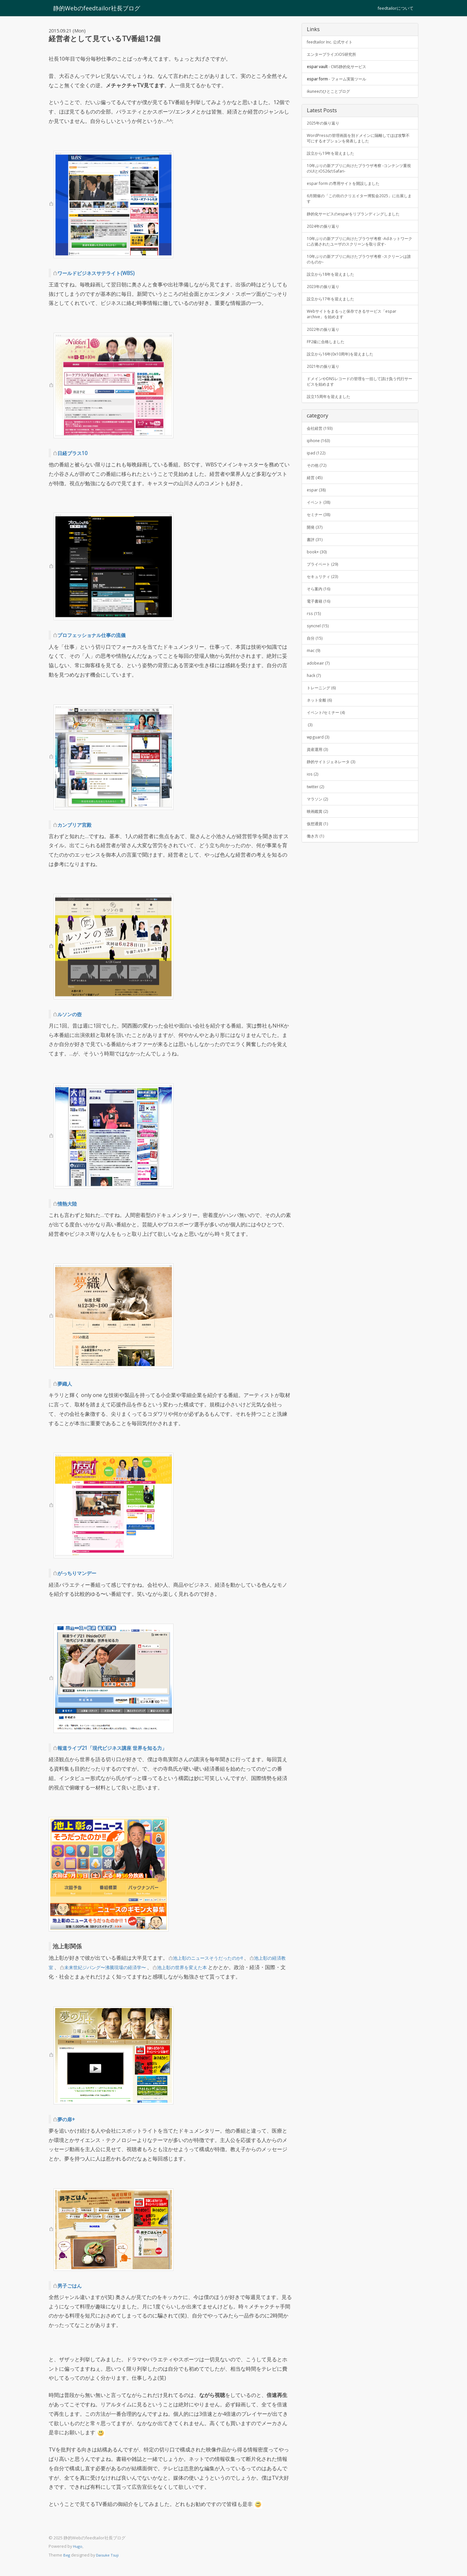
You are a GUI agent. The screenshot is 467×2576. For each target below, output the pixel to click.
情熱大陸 (69, 1203)
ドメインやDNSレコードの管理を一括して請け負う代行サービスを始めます (359, 416)
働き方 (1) (317, 898)
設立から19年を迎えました (334, 159)
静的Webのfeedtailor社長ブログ (92, 8)
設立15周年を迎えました (332, 433)
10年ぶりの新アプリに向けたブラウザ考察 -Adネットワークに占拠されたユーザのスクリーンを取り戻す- (359, 263)
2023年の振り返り (325, 315)
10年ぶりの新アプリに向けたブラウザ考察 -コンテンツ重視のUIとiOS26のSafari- (358, 176)
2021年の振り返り (325, 400)
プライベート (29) (325, 609)
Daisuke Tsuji (110, 2555)
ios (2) (313, 832)
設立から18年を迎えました (334, 302)
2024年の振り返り (325, 244)
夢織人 (66, 1383)
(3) (310, 779)
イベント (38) (320, 544)
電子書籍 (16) (320, 648)
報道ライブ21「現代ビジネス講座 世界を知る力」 (122, 1747)
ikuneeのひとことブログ (332, 94)
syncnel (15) (319, 675)
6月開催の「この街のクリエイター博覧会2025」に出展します (359, 208)
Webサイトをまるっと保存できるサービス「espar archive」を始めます (358, 344)
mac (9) (314, 701)
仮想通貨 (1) (319, 885)
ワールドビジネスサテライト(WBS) (102, 273)
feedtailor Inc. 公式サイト (332, 42)
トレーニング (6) (324, 740)
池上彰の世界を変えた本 (208, 1967)
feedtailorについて (395, 8)
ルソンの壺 (72, 1014)
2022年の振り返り (325, 361)
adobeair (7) (319, 714)
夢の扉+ (67, 2119)
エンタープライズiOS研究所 (335, 55)
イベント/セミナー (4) (329, 767)
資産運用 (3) (319, 806)
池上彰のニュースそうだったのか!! (213, 1957)
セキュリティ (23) (325, 622)
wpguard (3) (319, 793)
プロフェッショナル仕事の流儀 (98, 635)
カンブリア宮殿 (77, 824)
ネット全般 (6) (321, 754)
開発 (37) (316, 570)
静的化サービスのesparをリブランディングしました (358, 228)
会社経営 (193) (322, 465)
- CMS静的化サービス (341, 68)
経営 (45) (316, 517)
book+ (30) (318, 596)
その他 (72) (318, 504)
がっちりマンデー (80, 1573)
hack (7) (315, 727)
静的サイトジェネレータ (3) (335, 819)
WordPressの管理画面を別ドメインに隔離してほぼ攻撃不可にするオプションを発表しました (359, 143)
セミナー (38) (320, 557)
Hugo (78, 2546)
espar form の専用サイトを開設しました (348, 192)
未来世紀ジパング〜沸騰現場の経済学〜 (122, 1967)
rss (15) (314, 662)
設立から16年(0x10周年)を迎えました (345, 387)
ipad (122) (317, 491)
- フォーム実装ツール (341, 81)
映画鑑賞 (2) (319, 871)
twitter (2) (316, 845)
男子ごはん (72, 2285)
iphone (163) (320, 478)
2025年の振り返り (325, 127)
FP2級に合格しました (329, 374)
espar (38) (317, 531)
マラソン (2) (319, 858)
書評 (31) (316, 583)
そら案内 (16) (320, 635)
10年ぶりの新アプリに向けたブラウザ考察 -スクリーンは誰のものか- (358, 286)
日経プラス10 (75, 453)
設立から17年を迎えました (334, 328)
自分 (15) (316, 688)
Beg (67, 2555)
